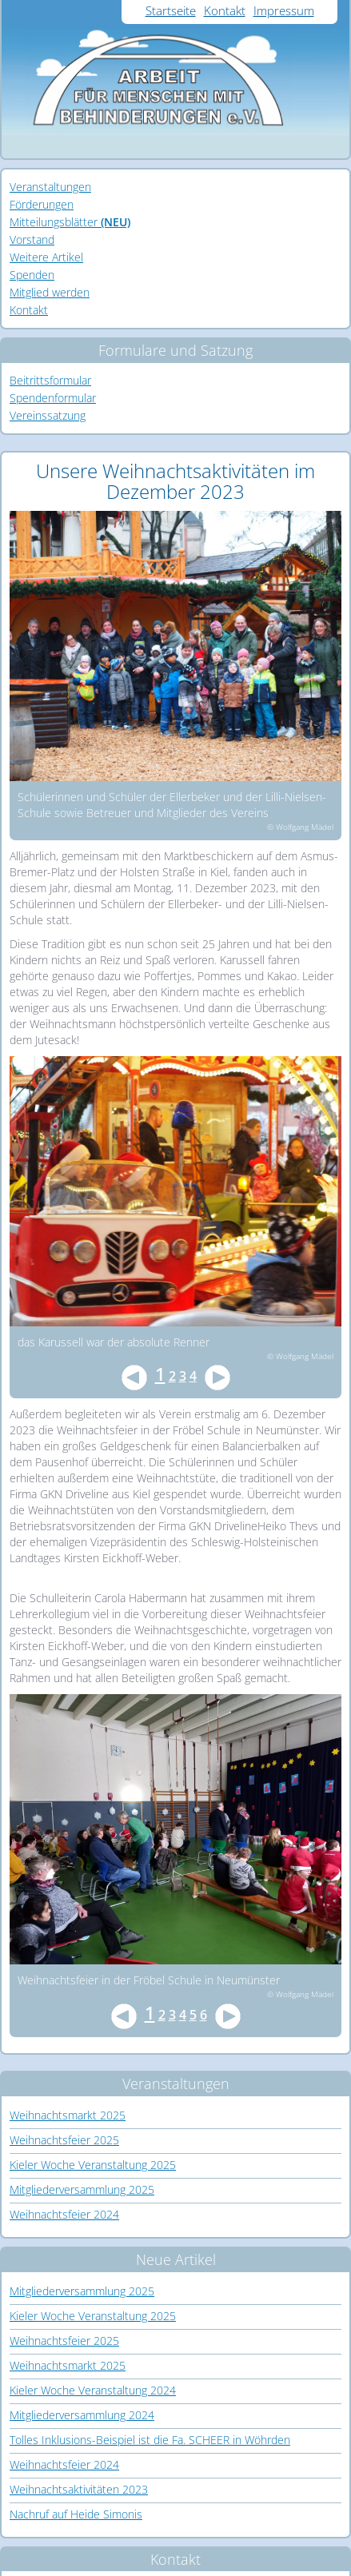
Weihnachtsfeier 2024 (64, 2214)
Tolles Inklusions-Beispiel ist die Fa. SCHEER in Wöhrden (150, 2439)
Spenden (32, 274)
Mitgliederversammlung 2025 (82, 2189)
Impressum (283, 10)
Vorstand (32, 239)
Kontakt (224, 10)
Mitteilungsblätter (70, 221)
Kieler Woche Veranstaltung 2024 (93, 2390)
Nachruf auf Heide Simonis (76, 2514)
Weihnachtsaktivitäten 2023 (79, 2489)
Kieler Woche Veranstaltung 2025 (93, 2164)
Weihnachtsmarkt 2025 (68, 2115)
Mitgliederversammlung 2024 (82, 2414)
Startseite (171, 10)
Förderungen (42, 204)
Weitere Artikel (46, 257)
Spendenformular (53, 397)
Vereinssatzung (48, 415)
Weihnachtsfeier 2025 (64, 2139)
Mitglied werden (50, 292)
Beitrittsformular (50, 380)
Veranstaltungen (50, 186)
